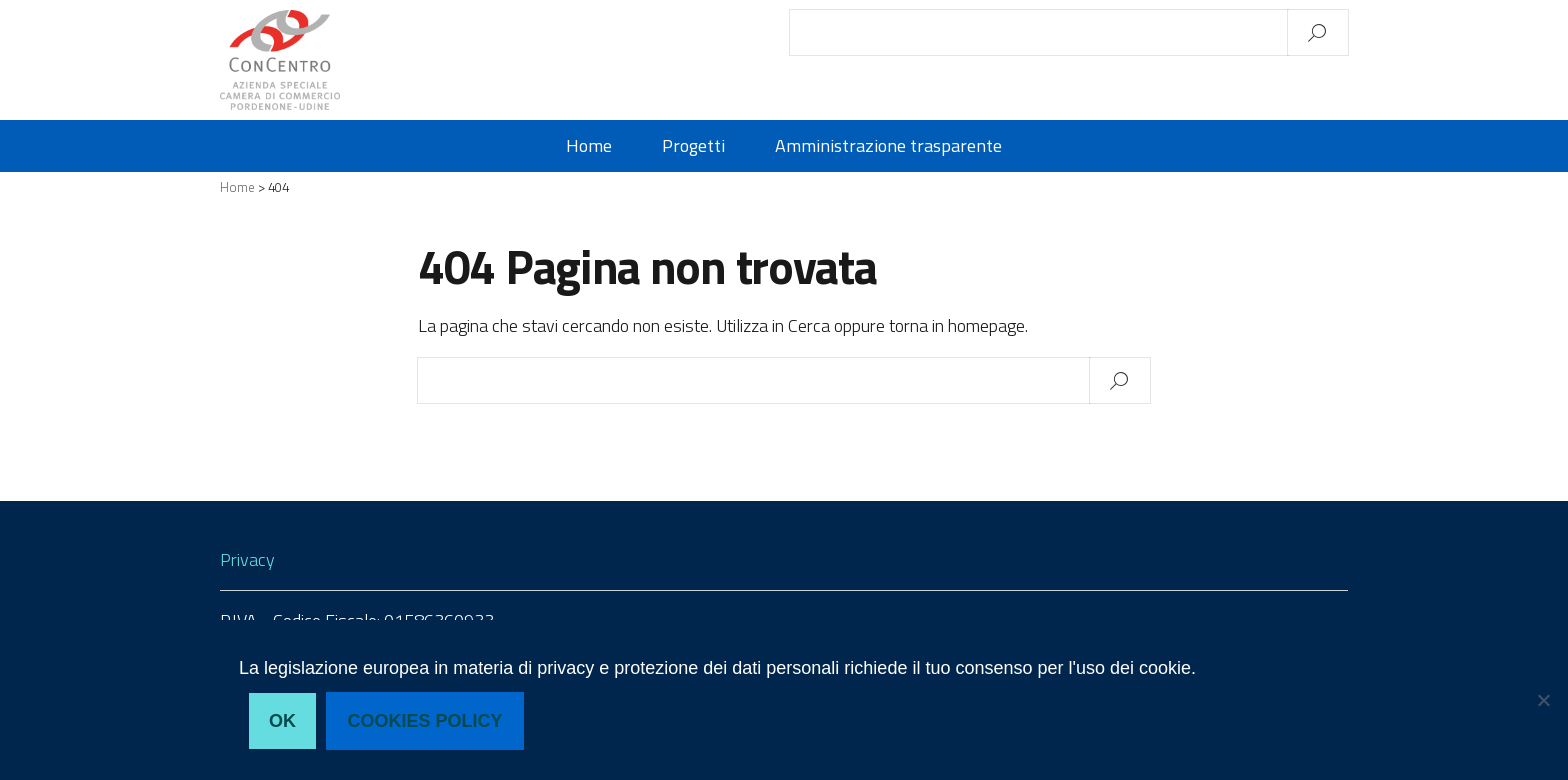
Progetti (693, 146)
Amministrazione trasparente (888, 146)
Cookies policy (425, 721)
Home (589, 146)
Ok (282, 721)
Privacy (247, 559)
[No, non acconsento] (1543, 700)
